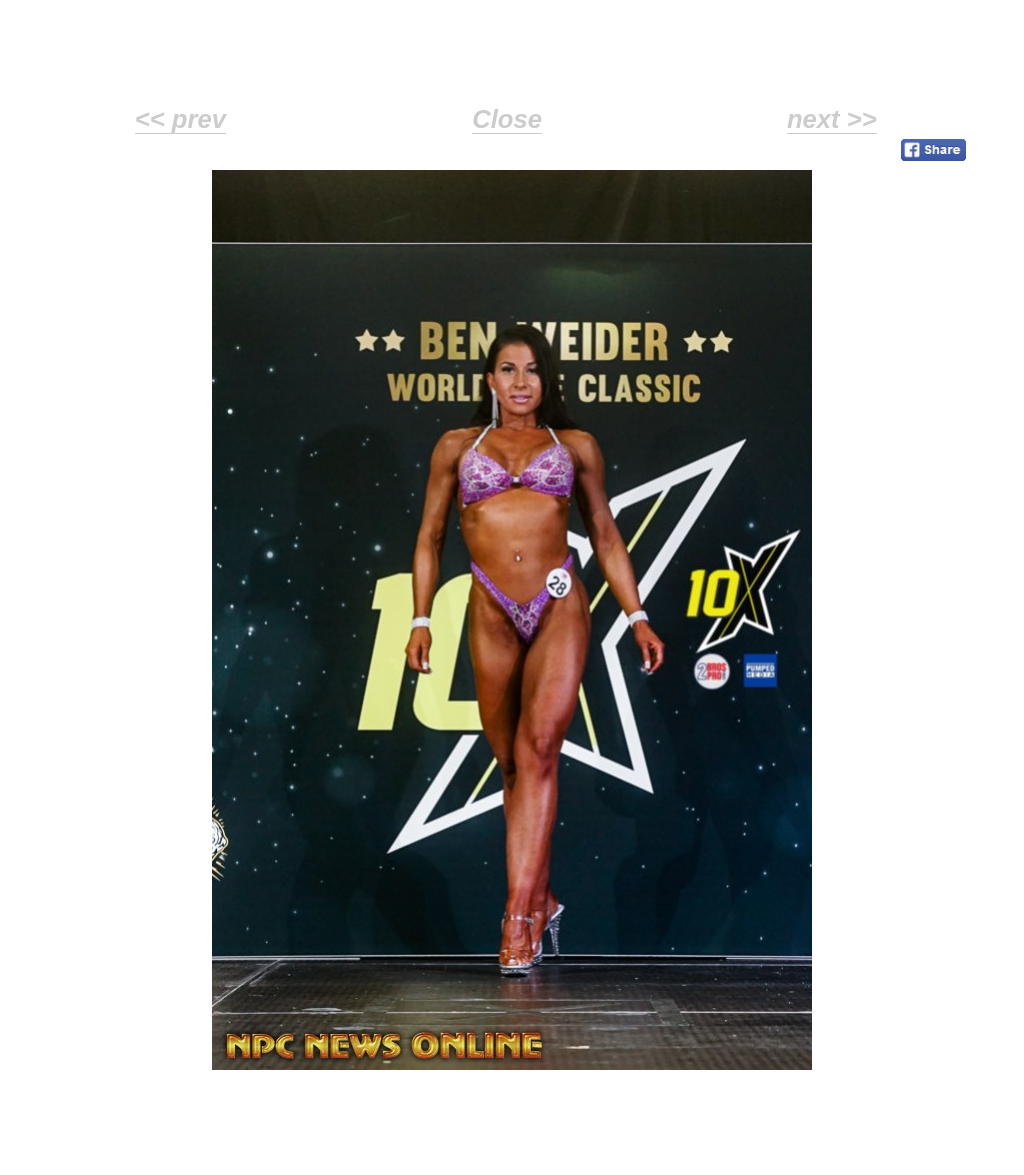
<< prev (180, 119)
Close (507, 119)
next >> (832, 119)
